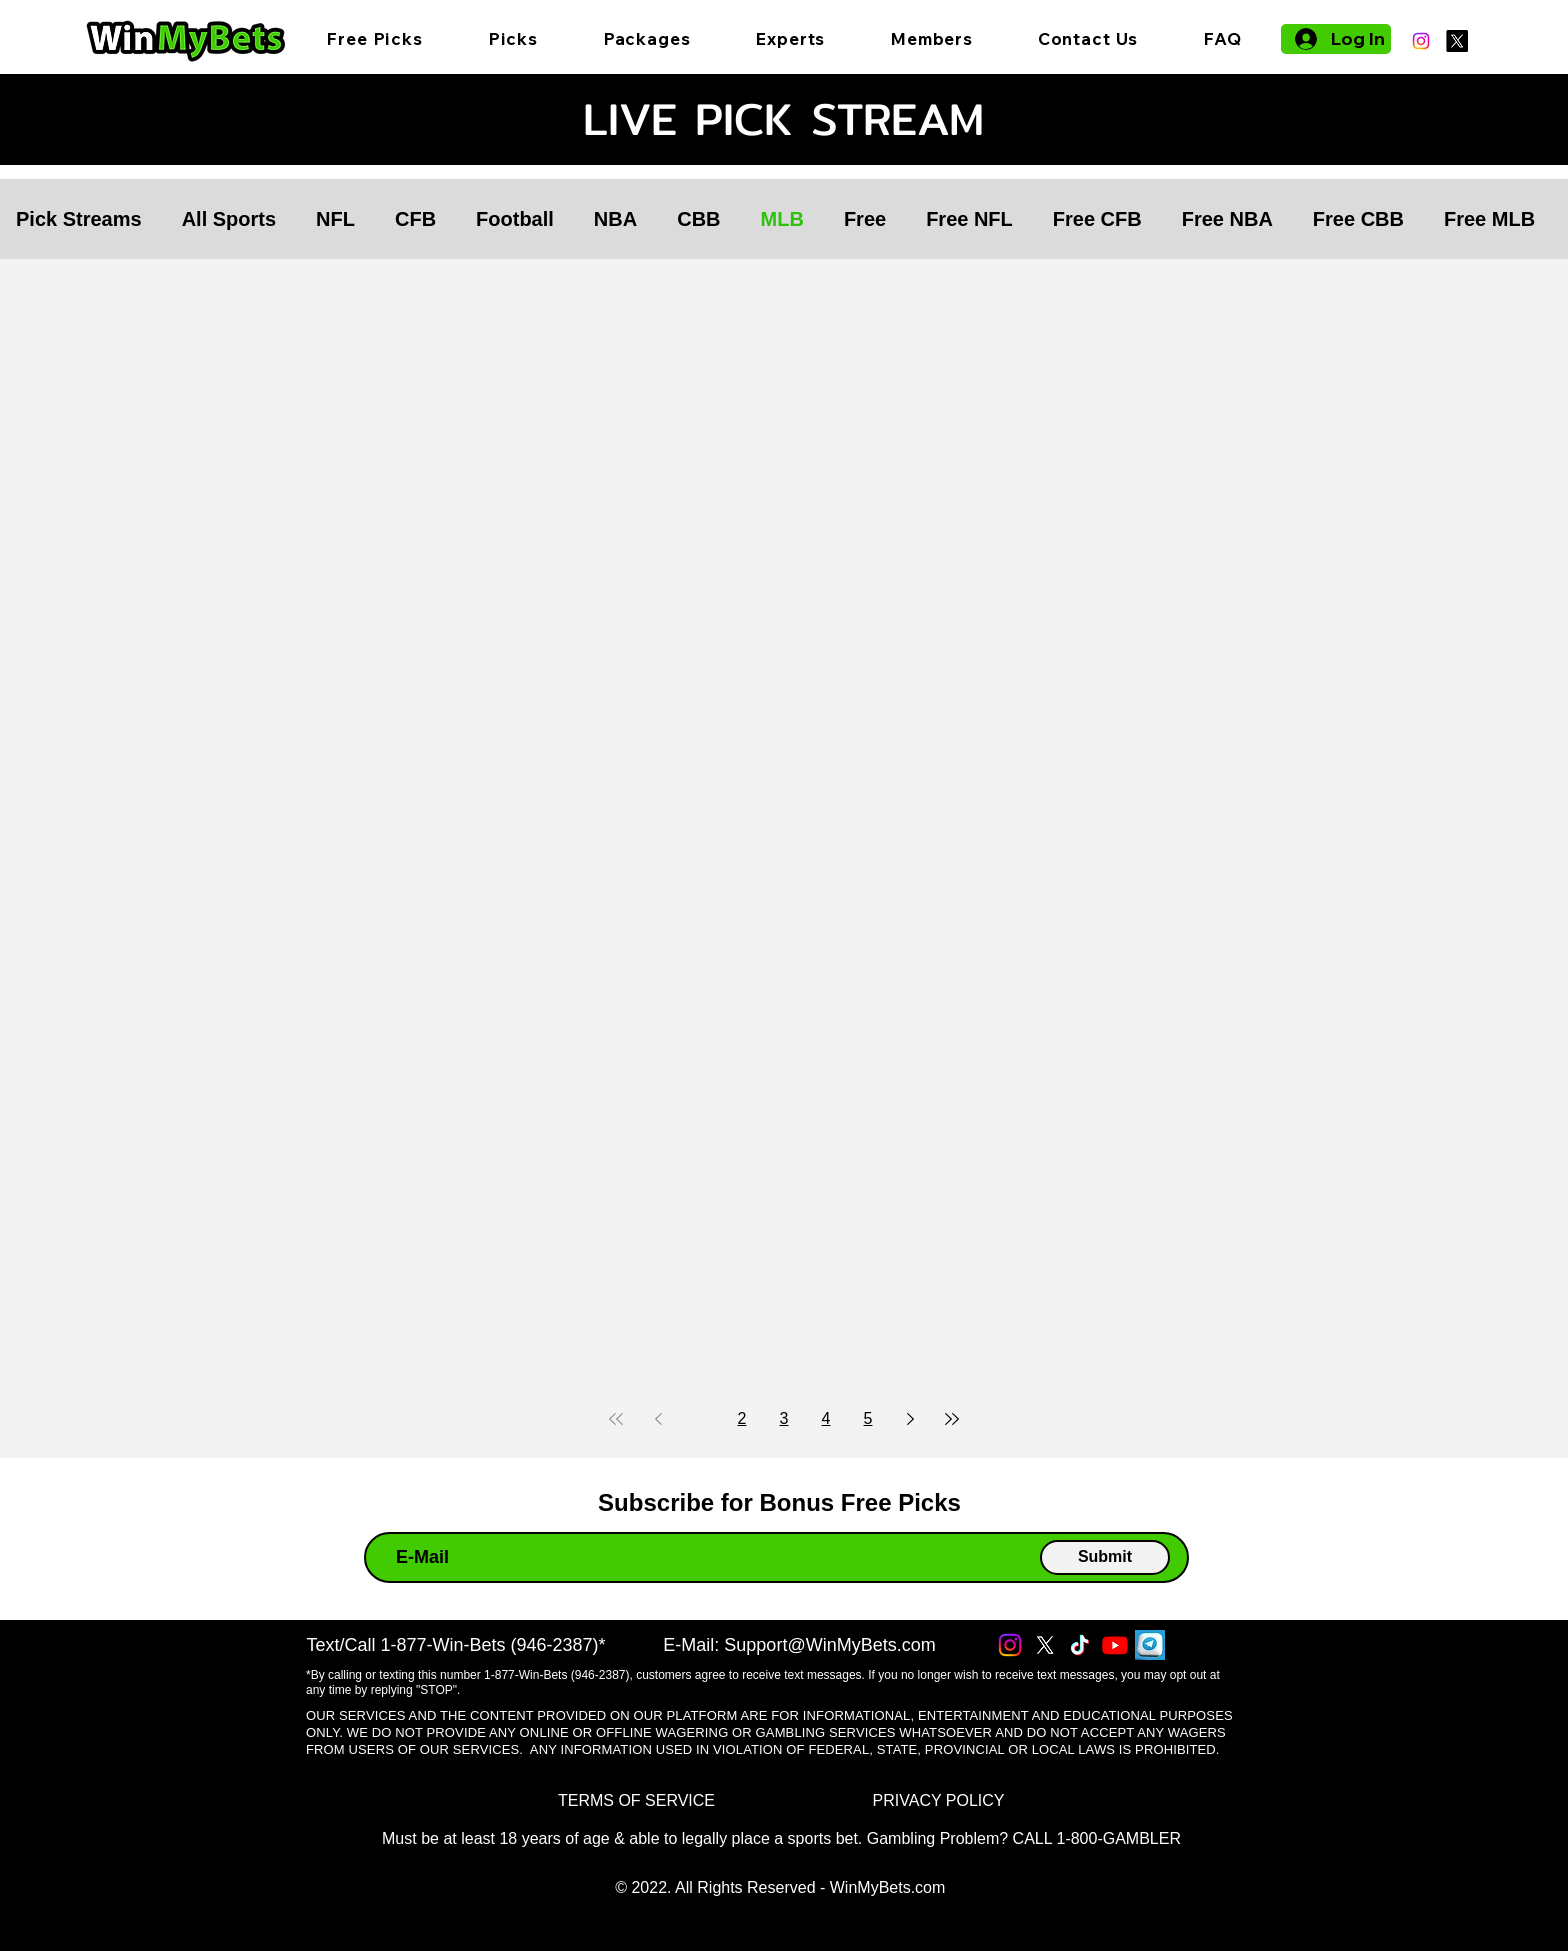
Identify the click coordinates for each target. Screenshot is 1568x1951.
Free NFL (969, 219)
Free (865, 219)
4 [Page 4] (826, 1418)
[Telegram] (1150, 1645)
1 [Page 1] (700, 1418)
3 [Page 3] (784, 1418)
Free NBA (1227, 219)
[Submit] (1105, 1557)
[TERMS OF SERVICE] (636, 1801)
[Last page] (952, 1419)
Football (515, 219)
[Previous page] (658, 1419)
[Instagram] (1421, 41)
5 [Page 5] (868, 1418)
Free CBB (1358, 219)
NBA (615, 219)
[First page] (616, 1419)
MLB (782, 219)
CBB (698, 219)
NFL (335, 219)
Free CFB (1097, 219)
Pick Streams (79, 219)
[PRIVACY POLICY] (938, 1801)
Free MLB (1489, 219)
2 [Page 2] (742, 1418)
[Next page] (910, 1419)
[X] (1457, 41)
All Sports (229, 219)
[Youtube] (1115, 1645)
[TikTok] (1080, 1645)
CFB (415, 219)
